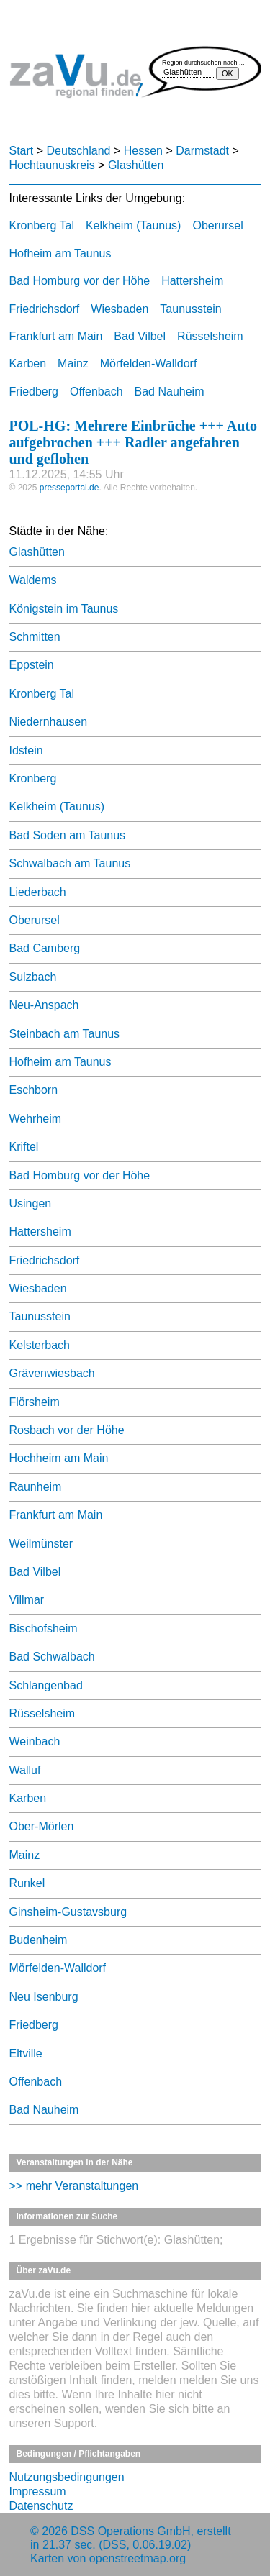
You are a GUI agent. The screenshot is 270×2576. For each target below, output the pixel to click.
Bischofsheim (43, 1628)
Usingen (30, 1203)
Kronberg (33, 778)
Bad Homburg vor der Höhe (79, 281)
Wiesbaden (119, 309)
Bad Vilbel (140, 336)
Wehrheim (35, 1119)
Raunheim (35, 1487)
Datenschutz (41, 2506)
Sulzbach (33, 977)
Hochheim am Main (59, 1458)
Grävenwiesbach (52, 1373)
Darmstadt (202, 151)
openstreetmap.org (137, 2558)
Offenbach (96, 391)
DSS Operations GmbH (130, 2531)
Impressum (37, 2491)
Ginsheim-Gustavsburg (68, 1912)
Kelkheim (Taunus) (133, 225)
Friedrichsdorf (44, 309)
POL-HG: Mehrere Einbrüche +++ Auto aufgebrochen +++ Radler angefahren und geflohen (133, 442)
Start (21, 151)
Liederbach (37, 892)
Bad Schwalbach (52, 1656)
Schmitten (34, 637)
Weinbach (34, 1741)
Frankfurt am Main (56, 336)
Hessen (143, 151)
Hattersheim (192, 281)
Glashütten (135, 165)
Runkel (27, 1883)
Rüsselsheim (210, 336)
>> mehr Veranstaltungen (74, 2186)
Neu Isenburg (43, 1997)
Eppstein (31, 665)
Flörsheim (34, 1402)
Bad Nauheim (169, 391)
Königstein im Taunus (64, 609)
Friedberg (33, 391)
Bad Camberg (45, 948)
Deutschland (79, 151)
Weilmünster (41, 1544)
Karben (28, 363)
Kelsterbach (40, 1345)
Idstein (26, 750)
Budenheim (38, 1940)
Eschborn (33, 1090)
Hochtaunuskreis (52, 165)
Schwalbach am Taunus (70, 863)
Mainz (73, 363)
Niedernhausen (48, 722)
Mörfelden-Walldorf (148, 363)
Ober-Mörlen (41, 1826)
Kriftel (24, 1147)
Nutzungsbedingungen (67, 2477)
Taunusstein (190, 309)
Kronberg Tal (41, 225)
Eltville (25, 2053)
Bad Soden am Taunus (67, 835)
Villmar (27, 1600)
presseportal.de (69, 488)
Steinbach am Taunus (64, 1034)
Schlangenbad (46, 1685)
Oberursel (217, 225)
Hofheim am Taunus (60, 253)
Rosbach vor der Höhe (67, 1430)
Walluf (25, 1770)
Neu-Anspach (44, 1005)
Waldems (33, 580)
